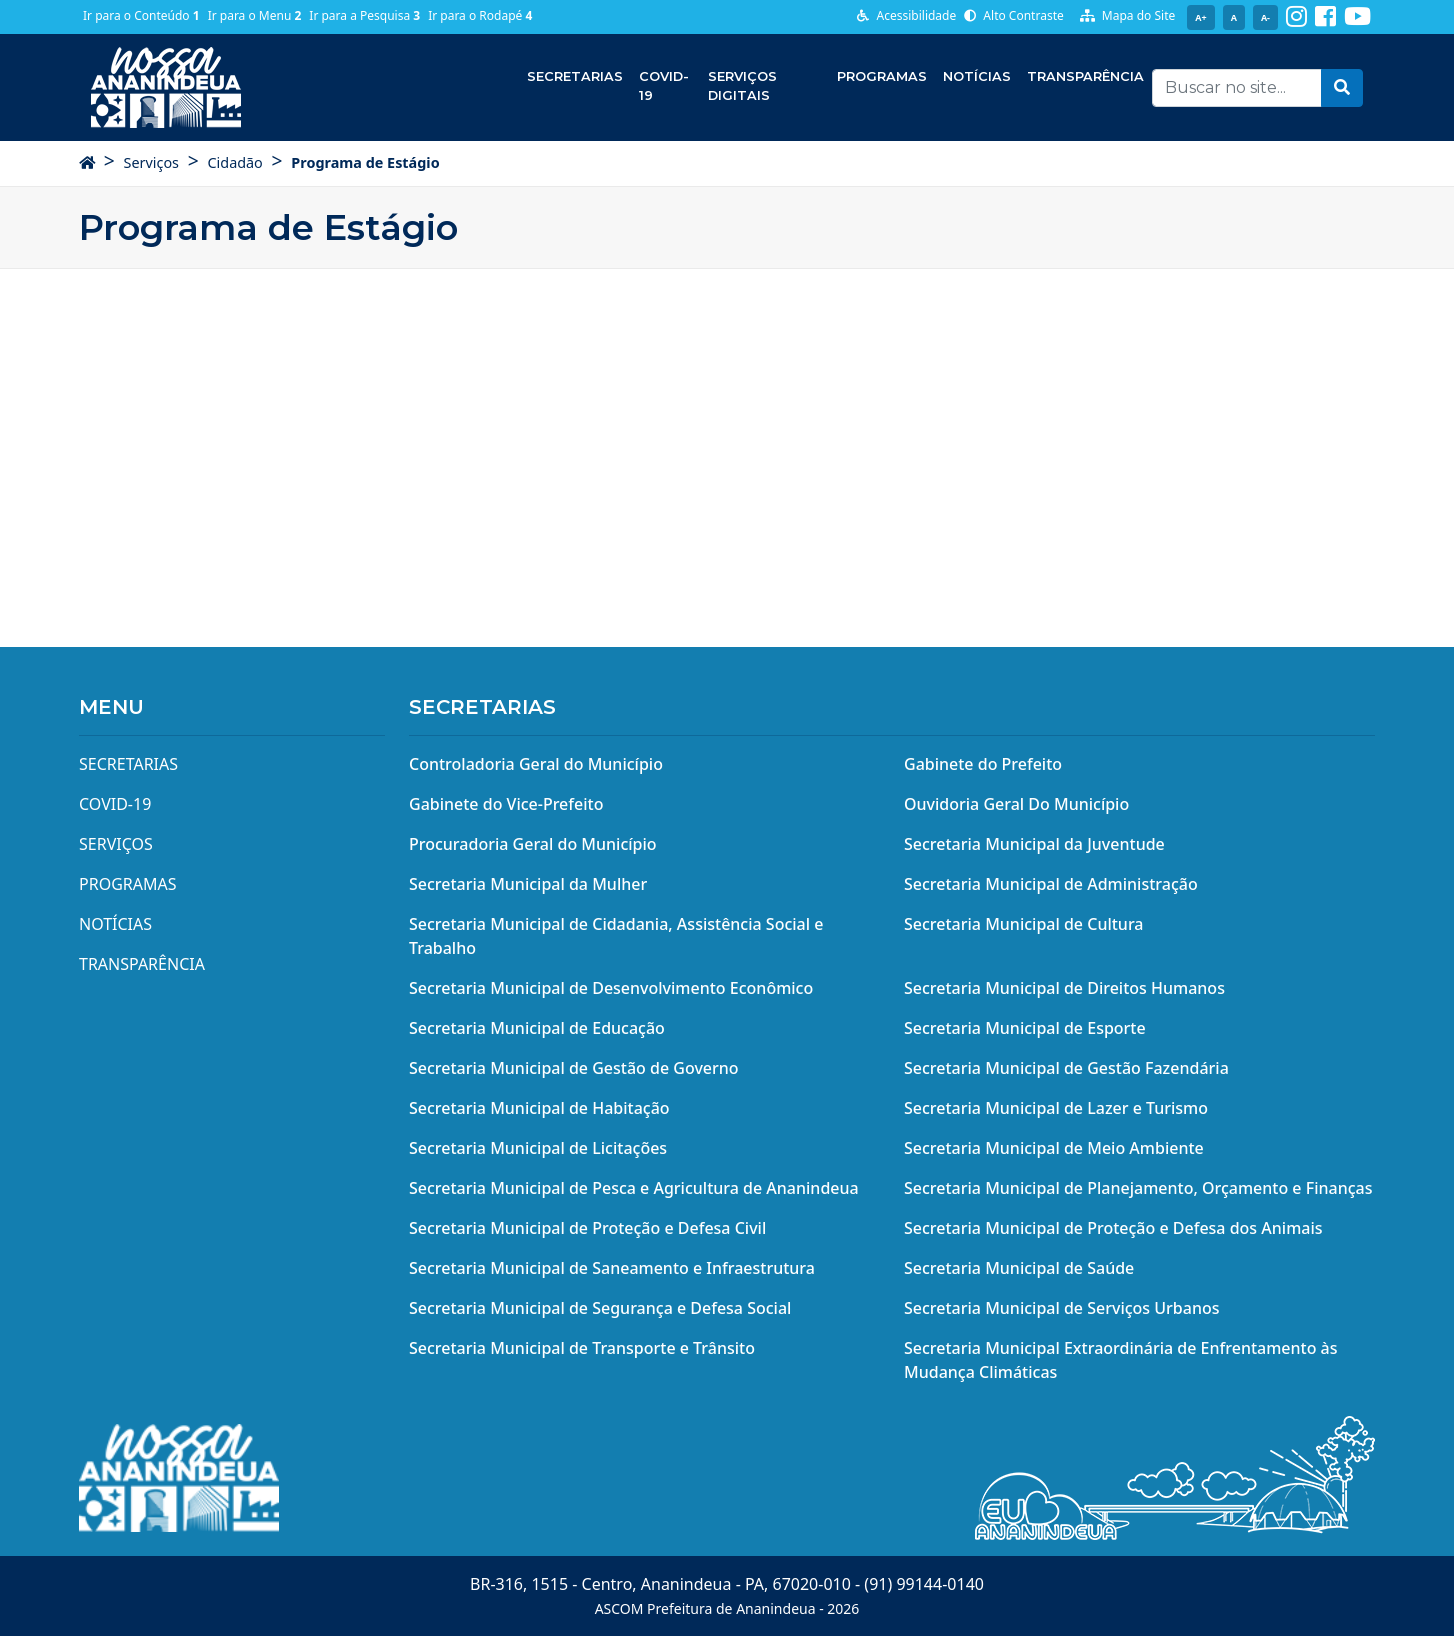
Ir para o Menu (255, 15)
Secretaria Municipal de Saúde (1019, 1268)
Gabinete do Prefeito (983, 764)
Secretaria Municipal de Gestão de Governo (574, 1068)
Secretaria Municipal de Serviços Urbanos (1062, 1308)
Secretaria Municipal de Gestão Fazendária (1066, 1068)
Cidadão (234, 162)
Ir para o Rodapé (480, 15)
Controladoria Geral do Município (536, 764)
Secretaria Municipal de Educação (537, 1028)
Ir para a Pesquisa (364, 15)
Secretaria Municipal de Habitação (539, 1108)
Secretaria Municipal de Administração (1051, 884)
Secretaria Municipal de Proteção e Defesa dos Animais (1113, 1228)
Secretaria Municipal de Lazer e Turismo (1056, 1108)
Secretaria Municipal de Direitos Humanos (1064, 988)
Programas (882, 76)
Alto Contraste (1014, 15)
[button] (1342, 88)
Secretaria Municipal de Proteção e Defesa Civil (587, 1228)
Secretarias (575, 76)
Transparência (1085, 76)
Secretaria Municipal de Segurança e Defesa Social (600, 1308)
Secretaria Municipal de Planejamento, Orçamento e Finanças (1138, 1188)
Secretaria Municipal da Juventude (1034, 844)
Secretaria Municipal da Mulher (528, 884)
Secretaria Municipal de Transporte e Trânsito (582, 1348)
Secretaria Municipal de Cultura (1024, 924)
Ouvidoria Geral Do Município (1016, 804)
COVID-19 (664, 86)
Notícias (977, 76)
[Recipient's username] (1237, 88)
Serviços (151, 162)
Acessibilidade (906, 15)
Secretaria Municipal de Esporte (1025, 1028)
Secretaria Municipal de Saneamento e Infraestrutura (612, 1268)
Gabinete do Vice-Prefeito (506, 804)
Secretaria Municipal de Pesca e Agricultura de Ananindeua (634, 1188)
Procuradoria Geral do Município (533, 844)
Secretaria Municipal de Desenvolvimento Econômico (611, 988)
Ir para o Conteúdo (141, 15)
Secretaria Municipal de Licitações (538, 1148)
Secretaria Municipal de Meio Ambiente (1054, 1148)
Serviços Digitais (742, 86)
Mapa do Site (1128, 15)
